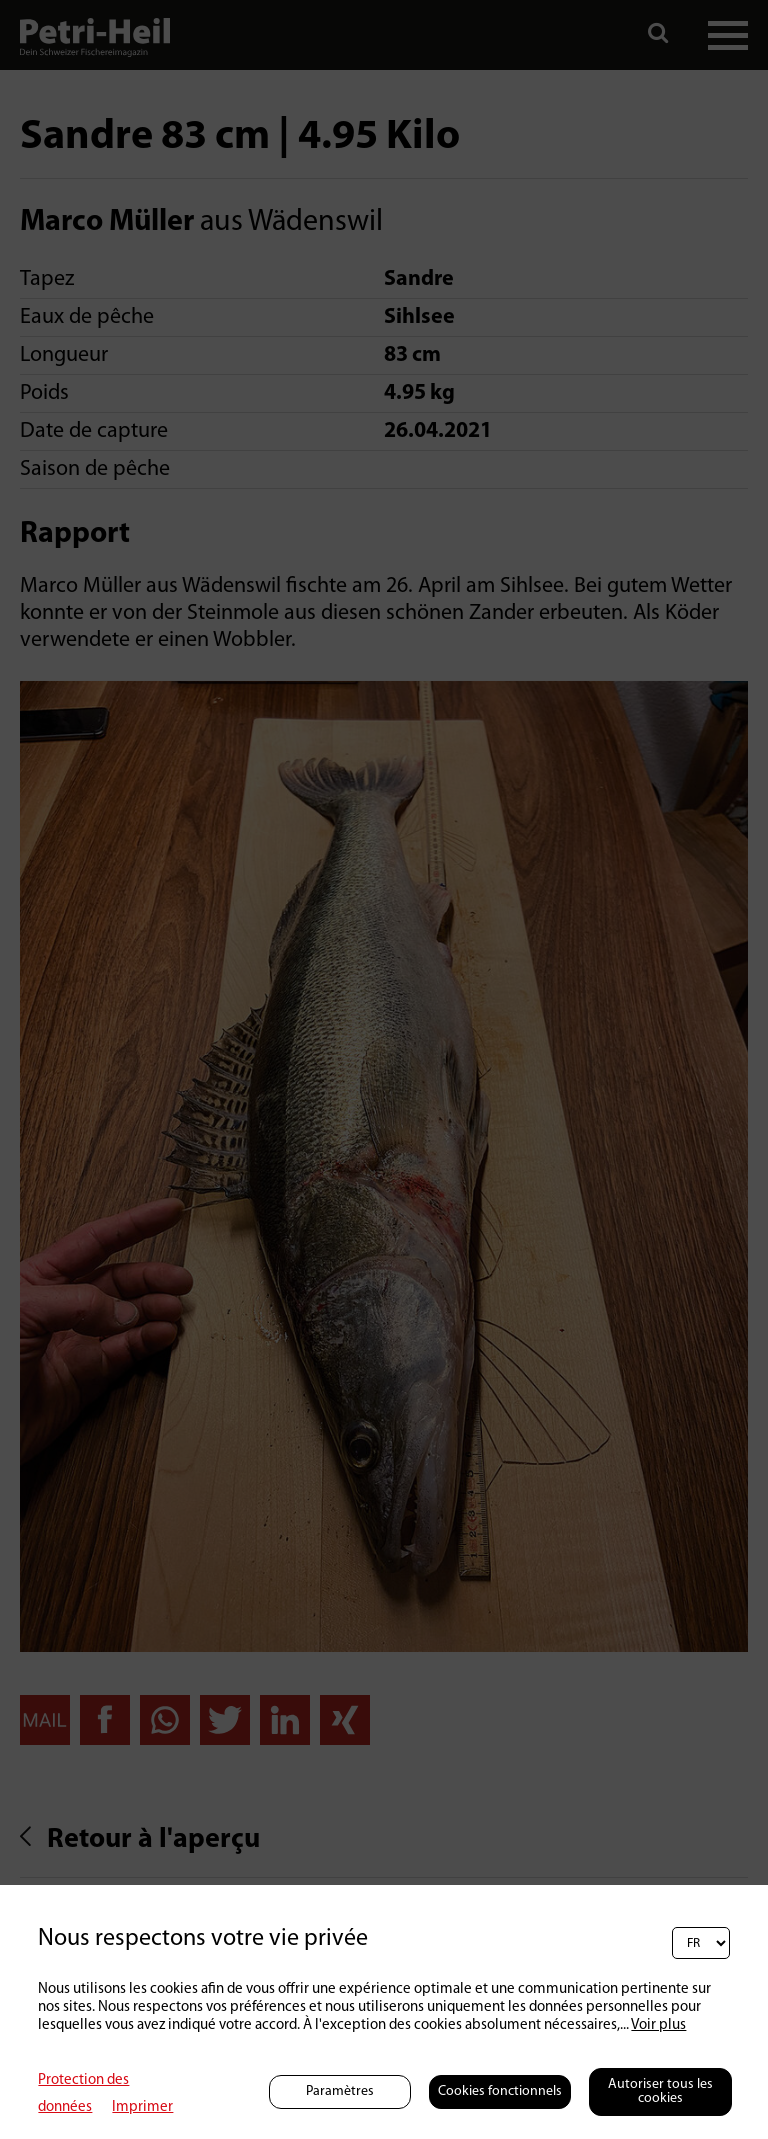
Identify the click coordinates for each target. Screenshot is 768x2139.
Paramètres (340, 2091)
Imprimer (142, 2107)
